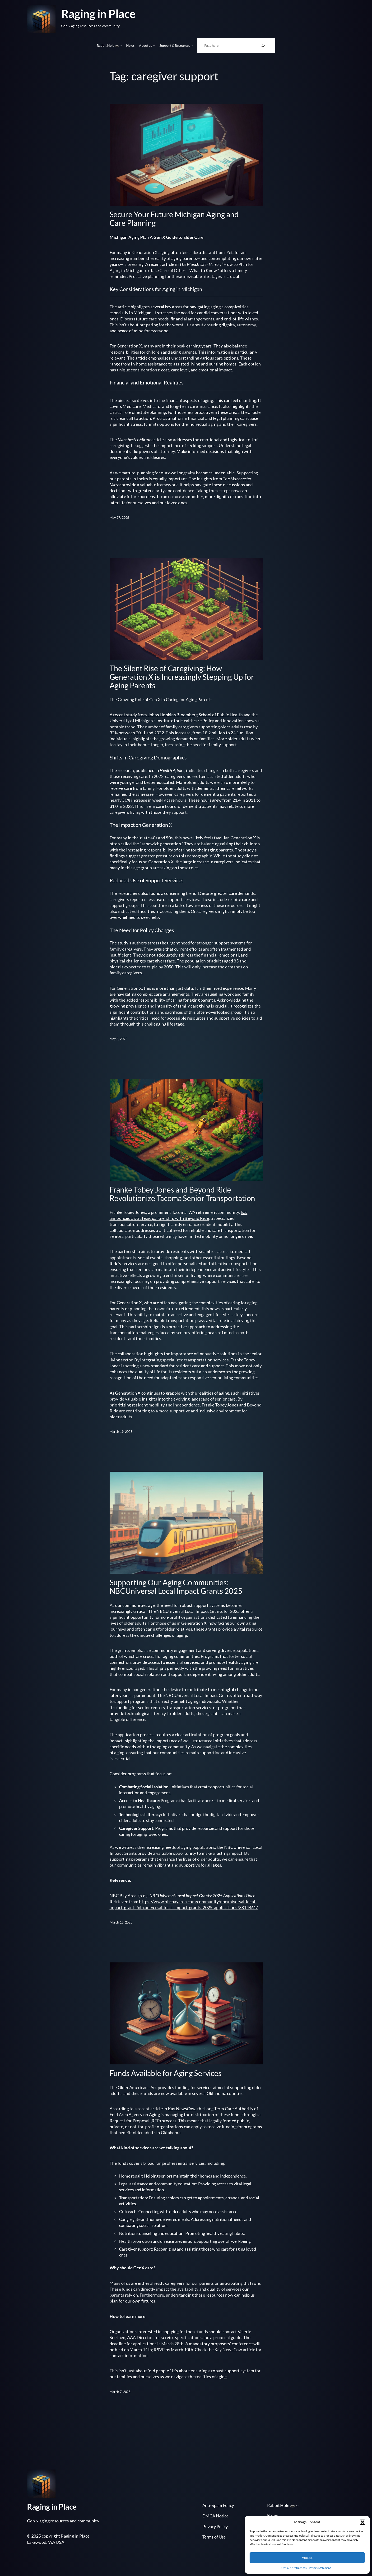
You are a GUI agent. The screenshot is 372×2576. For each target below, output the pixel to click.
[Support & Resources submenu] (192, 45)
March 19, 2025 (121, 1431)
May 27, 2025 (119, 517)
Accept (307, 2558)
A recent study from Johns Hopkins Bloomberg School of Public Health (176, 714)
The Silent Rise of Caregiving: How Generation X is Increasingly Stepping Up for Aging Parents (182, 677)
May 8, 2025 (118, 1039)
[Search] (262, 45)
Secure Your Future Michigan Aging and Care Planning (174, 218)
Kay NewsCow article (234, 2349)
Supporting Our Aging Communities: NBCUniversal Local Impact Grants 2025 (176, 1586)
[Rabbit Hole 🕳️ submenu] (121, 45)
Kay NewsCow (181, 2108)
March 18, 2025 (121, 1922)
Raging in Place (98, 13)
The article (137, 439)
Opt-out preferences (294, 2568)
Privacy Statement (320, 2568)
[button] (362, 2522)
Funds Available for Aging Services (166, 2073)
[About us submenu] (154, 45)
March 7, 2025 (120, 2392)
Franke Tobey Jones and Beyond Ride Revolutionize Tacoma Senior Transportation (182, 1193)
